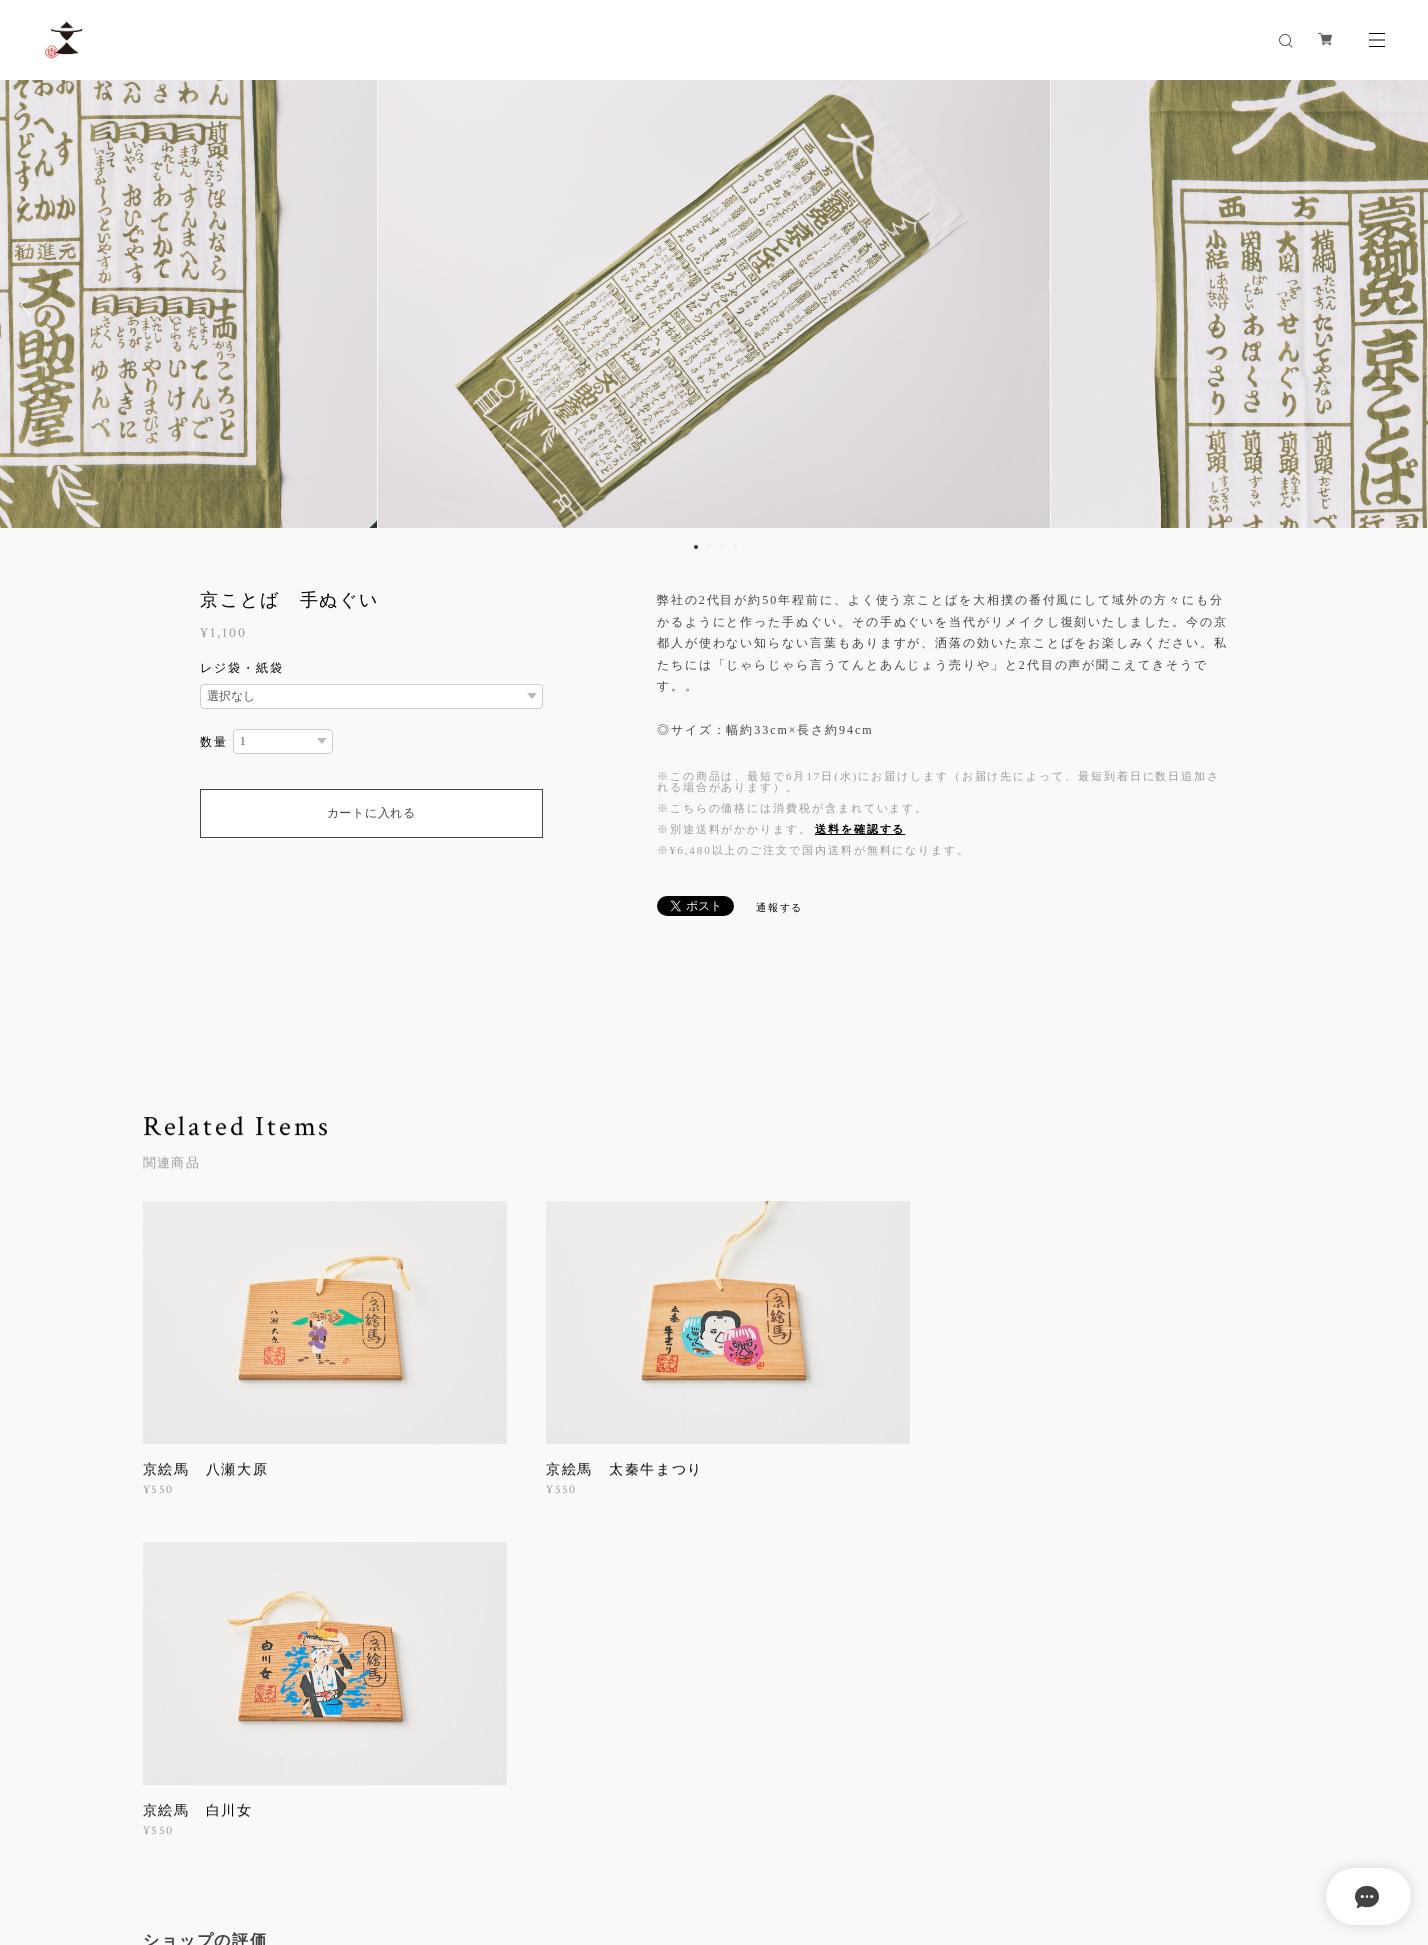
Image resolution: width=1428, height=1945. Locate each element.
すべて (205, 1637)
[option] (714, 305)
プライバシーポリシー (218, 1826)
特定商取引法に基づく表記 (370, 1826)
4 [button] (735, 547)
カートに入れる (371, 813)
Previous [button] (30, 305)
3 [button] (722, 547)
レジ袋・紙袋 (242, 668)
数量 (214, 742)
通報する (780, 907)
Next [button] (1398, 305)
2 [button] (709, 547)
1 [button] (696, 547)
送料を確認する (860, 829)
